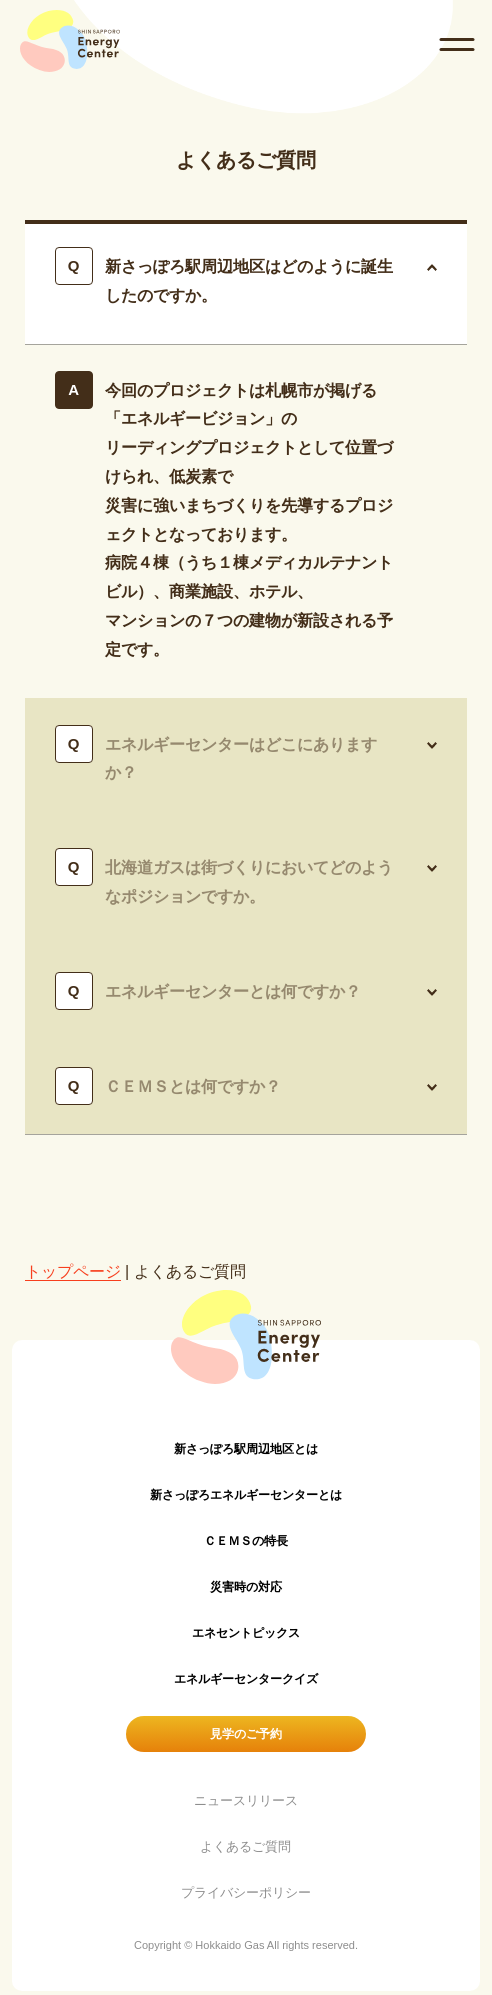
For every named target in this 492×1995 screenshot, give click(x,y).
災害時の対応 (246, 1587)
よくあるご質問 (245, 1846)
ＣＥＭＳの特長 (246, 1541)
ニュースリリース (246, 1800)
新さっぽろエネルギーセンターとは (246, 1495)
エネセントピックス (246, 1633)
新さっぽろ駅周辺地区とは (246, 1449)
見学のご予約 (246, 1734)
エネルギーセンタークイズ (246, 1679)
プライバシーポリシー (246, 1892)
